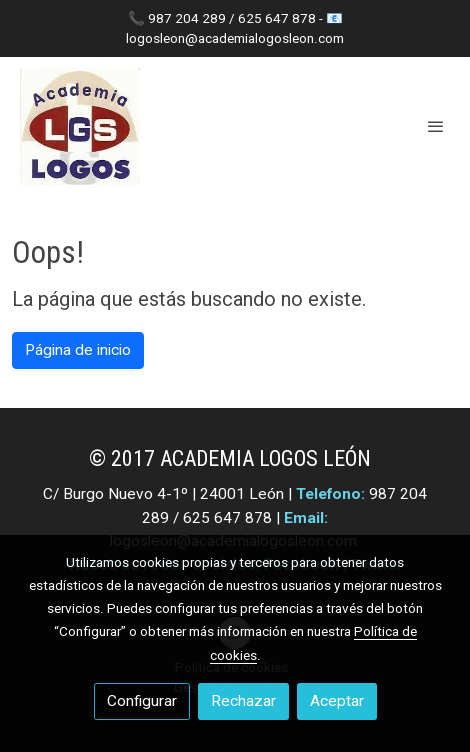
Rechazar (243, 701)
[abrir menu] (436, 126)
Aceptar (337, 701)
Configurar (142, 701)
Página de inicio (78, 350)
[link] (80, 126)
